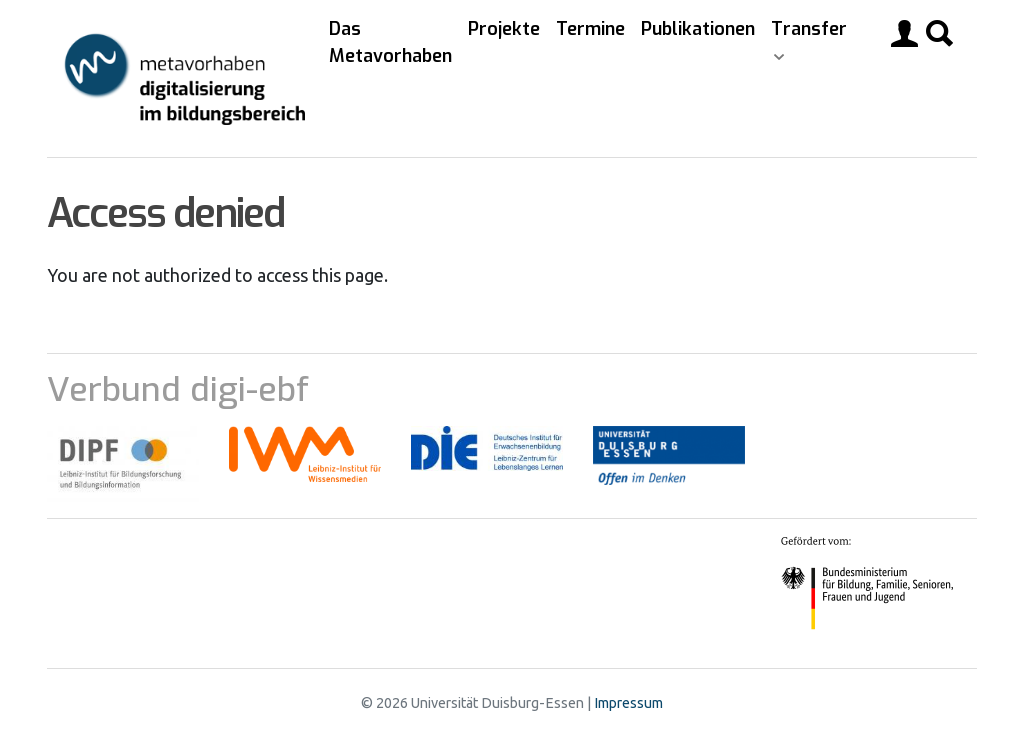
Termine (590, 29)
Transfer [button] (809, 29)
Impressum (628, 703)
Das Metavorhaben (390, 42)
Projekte (504, 29)
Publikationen (698, 29)
